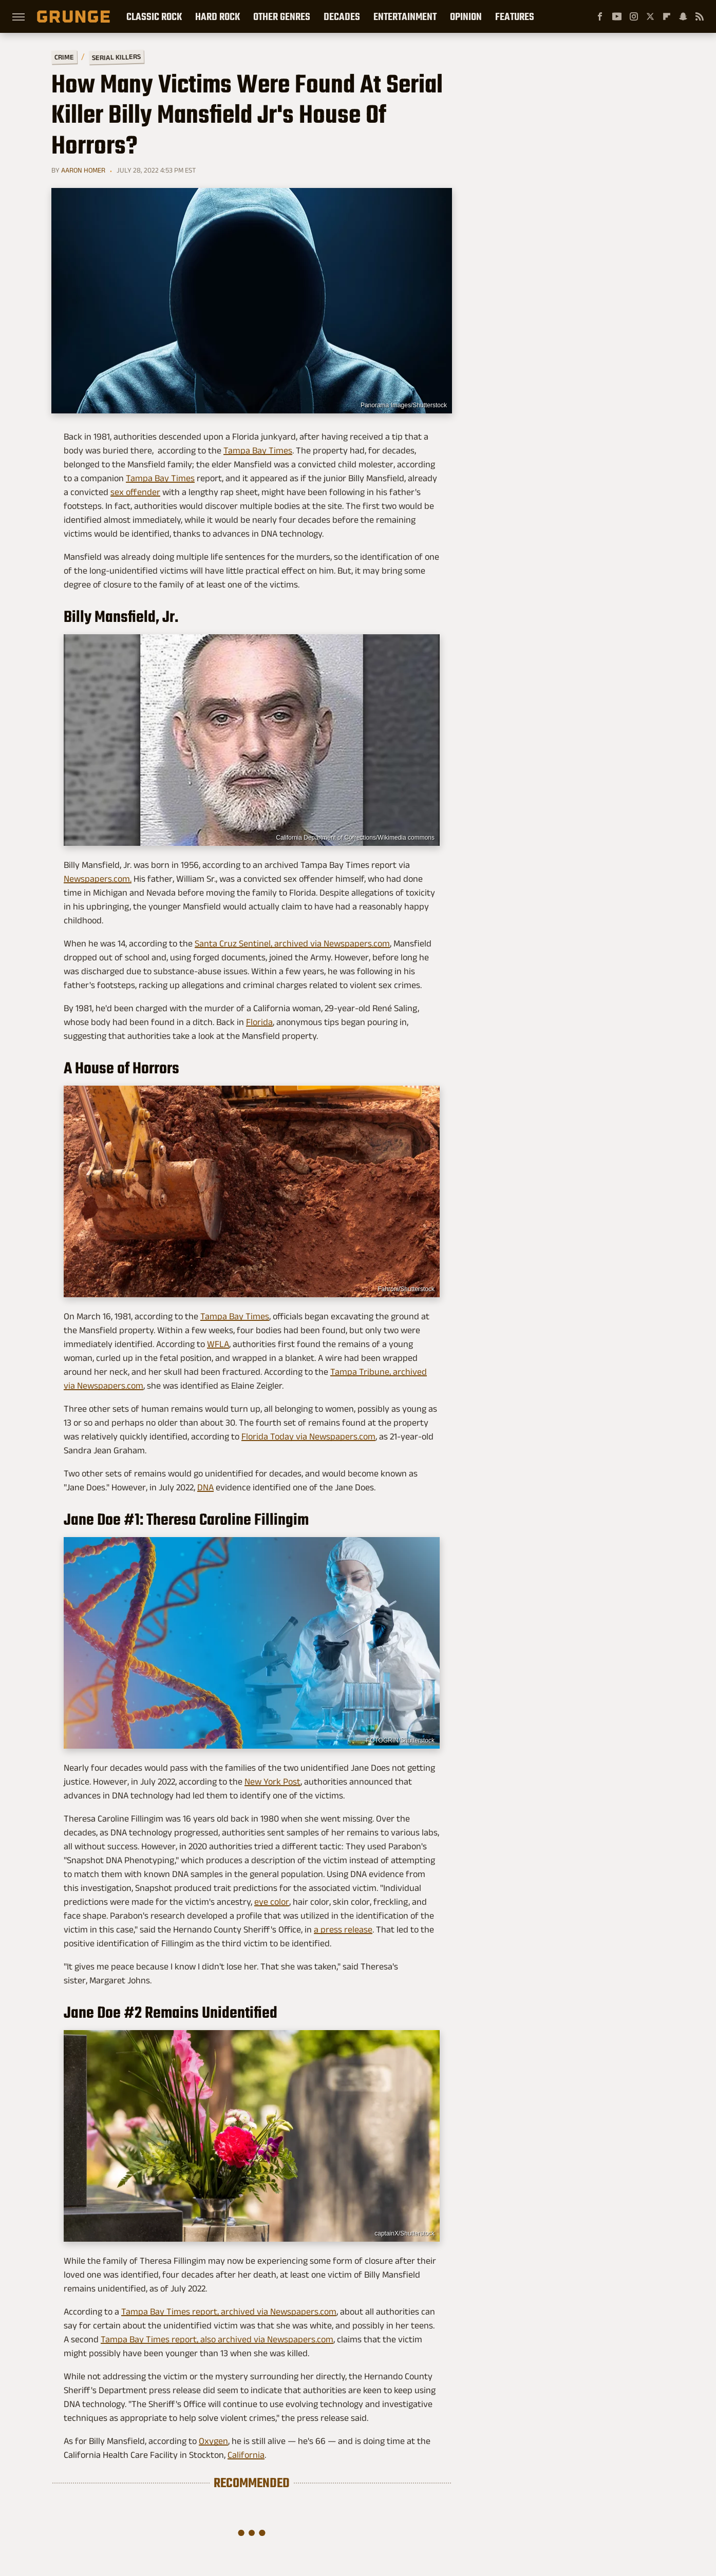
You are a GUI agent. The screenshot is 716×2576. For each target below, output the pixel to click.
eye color (271, 1902)
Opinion (466, 16)
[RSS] (699, 16)
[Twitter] (650, 16)
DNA (205, 1487)
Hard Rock (217, 16)
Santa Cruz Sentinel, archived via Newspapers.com (292, 943)
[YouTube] (616, 16)
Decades (342, 16)
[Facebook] (600, 16)
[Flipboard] (667, 16)
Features (514, 16)
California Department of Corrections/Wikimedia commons (355, 838)
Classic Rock (154, 16)
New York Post (272, 1781)
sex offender (135, 492)
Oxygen (213, 2441)
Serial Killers (116, 57)
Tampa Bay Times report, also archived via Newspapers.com (217, 2339)
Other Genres (281, 16)
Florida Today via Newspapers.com (308, 1436)
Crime (64, 57)
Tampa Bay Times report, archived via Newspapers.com (228, 2311)
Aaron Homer (83, 170)
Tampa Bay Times (257, 450)
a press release (343, 1929)
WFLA (218, 1344)
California (246, 2455)
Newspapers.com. (97, 879)
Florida (259, 1022)
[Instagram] (634, 16)
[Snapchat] (683, 16)
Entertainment (405, 16)
